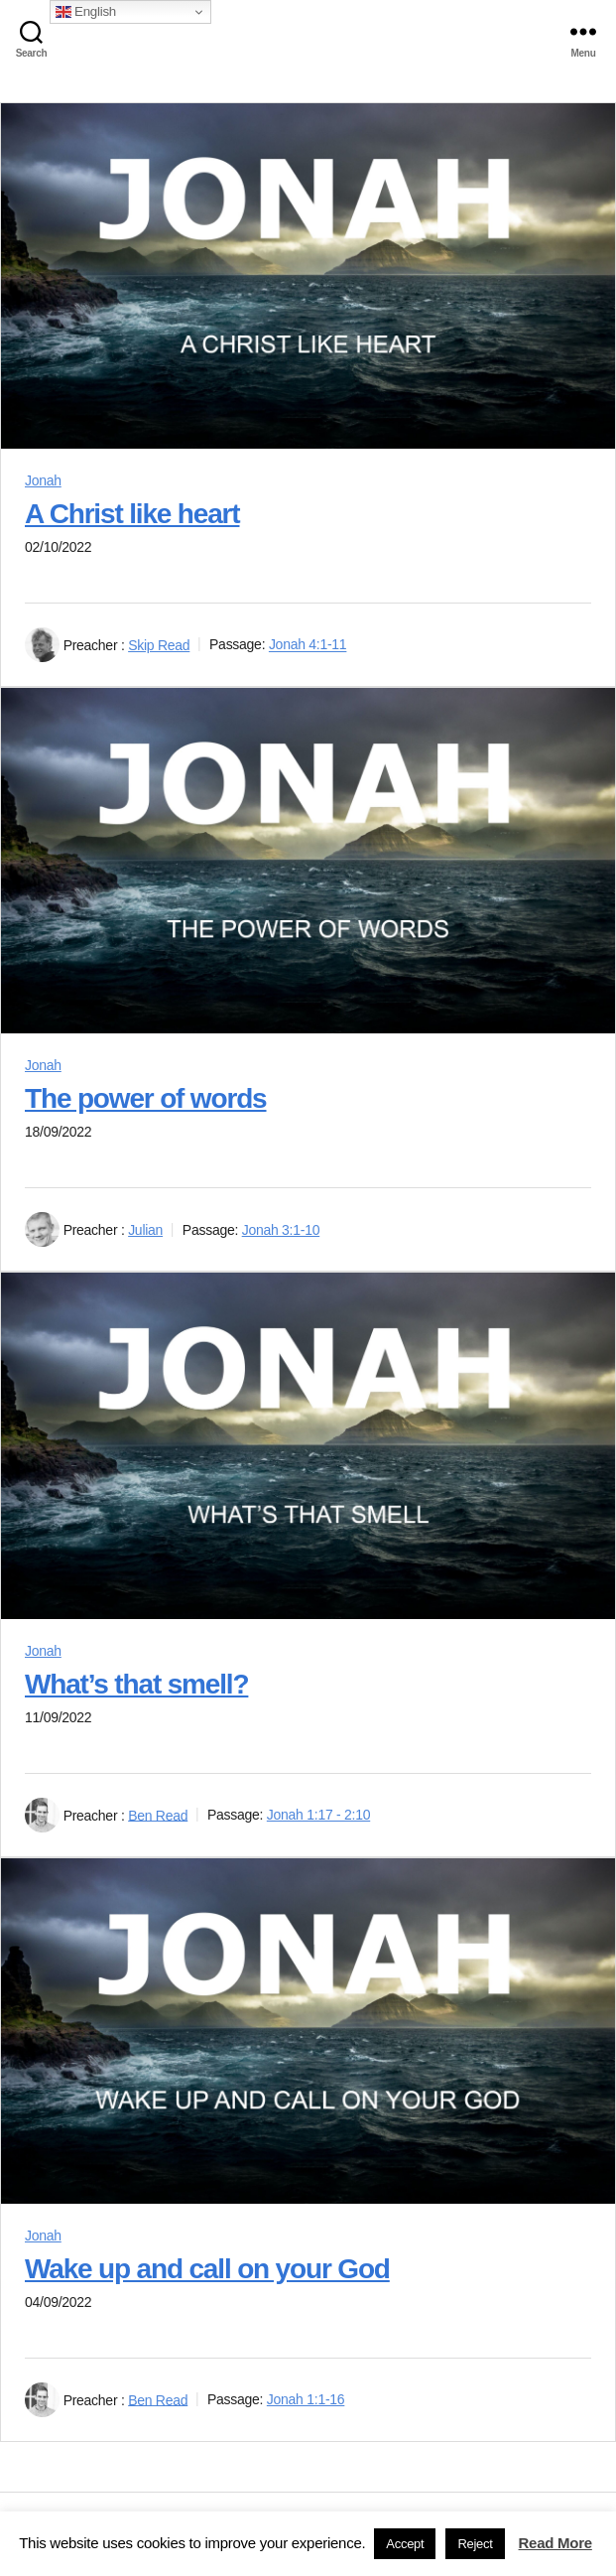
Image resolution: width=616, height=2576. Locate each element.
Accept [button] (405, 2543)
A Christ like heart (132, 513)
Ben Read (157, 1815)
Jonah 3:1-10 (281, 1230)
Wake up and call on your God (207, 2268)
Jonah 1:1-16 (306, 2399)
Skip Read (158, 645)
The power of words (146, 1098)
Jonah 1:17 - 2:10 (318, 1815)
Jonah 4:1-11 (308, 645)
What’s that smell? (136, 1684)
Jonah (43, 480)
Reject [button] (474, 2543)
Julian (145, 1230)
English (86, 12)
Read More (555, 2542)
